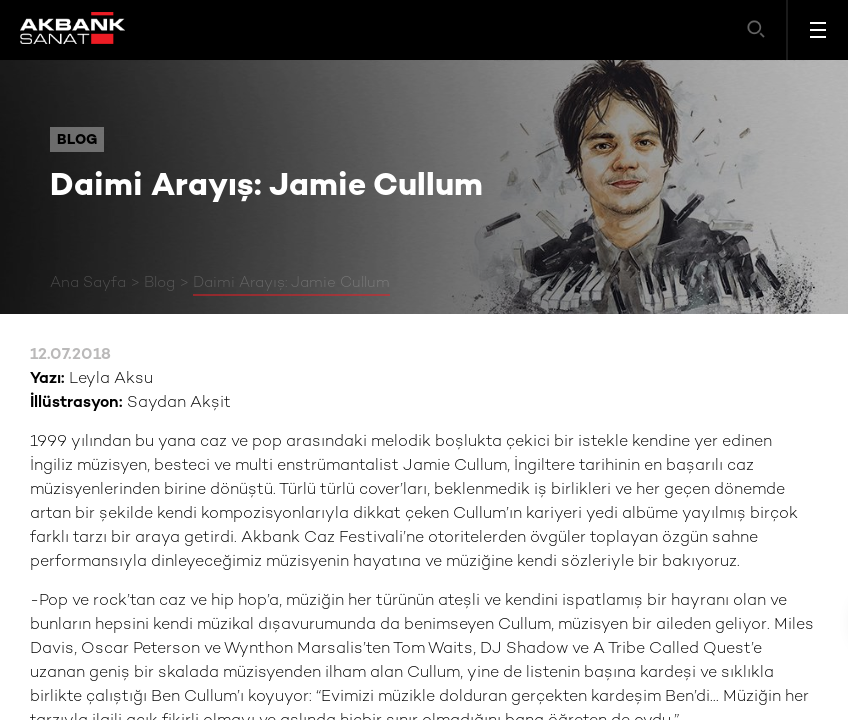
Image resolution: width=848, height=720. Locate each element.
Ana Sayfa (88, 283)
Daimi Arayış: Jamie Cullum (291, 283)
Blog (159, 283)
